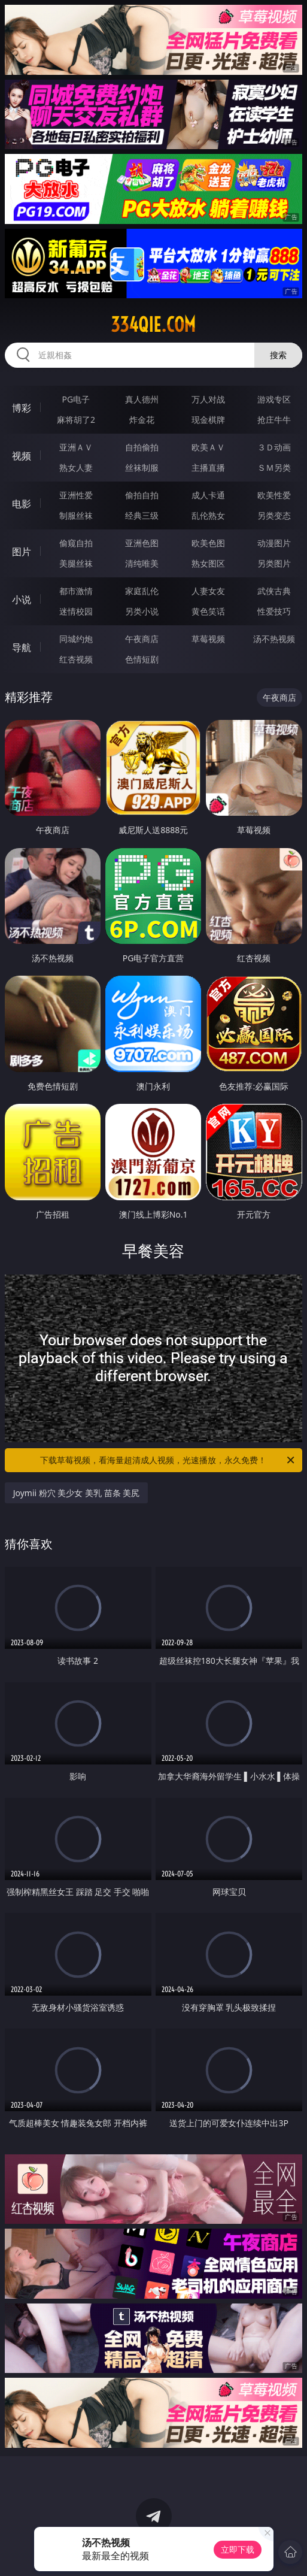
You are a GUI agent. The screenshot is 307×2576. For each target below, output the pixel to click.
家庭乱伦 (142, 591)
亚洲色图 (142, 543)
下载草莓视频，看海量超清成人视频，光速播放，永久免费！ (168, 1460)
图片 (21, 551)
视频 (21, 455)
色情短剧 (142, 659)
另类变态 (274, 515)
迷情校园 (76, 611)
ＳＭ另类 (274, 467)
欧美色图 (208, 543)
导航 (21, 647)
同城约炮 (76, 638)
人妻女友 (208, 591)
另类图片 (274, 563)
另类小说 (142, 611)
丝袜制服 (142, 467)
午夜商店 (142, 638)
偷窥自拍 (76, 543)
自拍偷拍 (142, 447)
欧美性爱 (274, 495)
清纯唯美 (142, 563)
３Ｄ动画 (274, 447)
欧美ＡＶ (208, 447)
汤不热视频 (274, 638)
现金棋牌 (208, 419)
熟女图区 (208, 563)
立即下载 (237, 2549)
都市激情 (76, 591)
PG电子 (76, 399)
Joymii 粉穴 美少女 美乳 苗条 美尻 (76, 1493)
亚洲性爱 (76, 495)
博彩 (21, 407)
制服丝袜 (76, 515)
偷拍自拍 (142, 495)
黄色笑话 (208, 611)
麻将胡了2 (76, 419)
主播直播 (208, 467)
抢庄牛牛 (274, 419)
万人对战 (208, 399)
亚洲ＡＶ (76, 447)
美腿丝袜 (76, 563)
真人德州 (142, 399)
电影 (21, 503)
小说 (21, 599)
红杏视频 (76, 659)
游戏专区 (274, 399)
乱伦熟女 (208, 515)
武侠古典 (274, 591)
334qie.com (153, 325)
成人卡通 (208, 495)
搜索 (278, 355)
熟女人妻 (76, 467)
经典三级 (142, 515)
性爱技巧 (274, 611)
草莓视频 (208, 638)
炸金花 (141, 419)
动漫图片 (274, 543)
